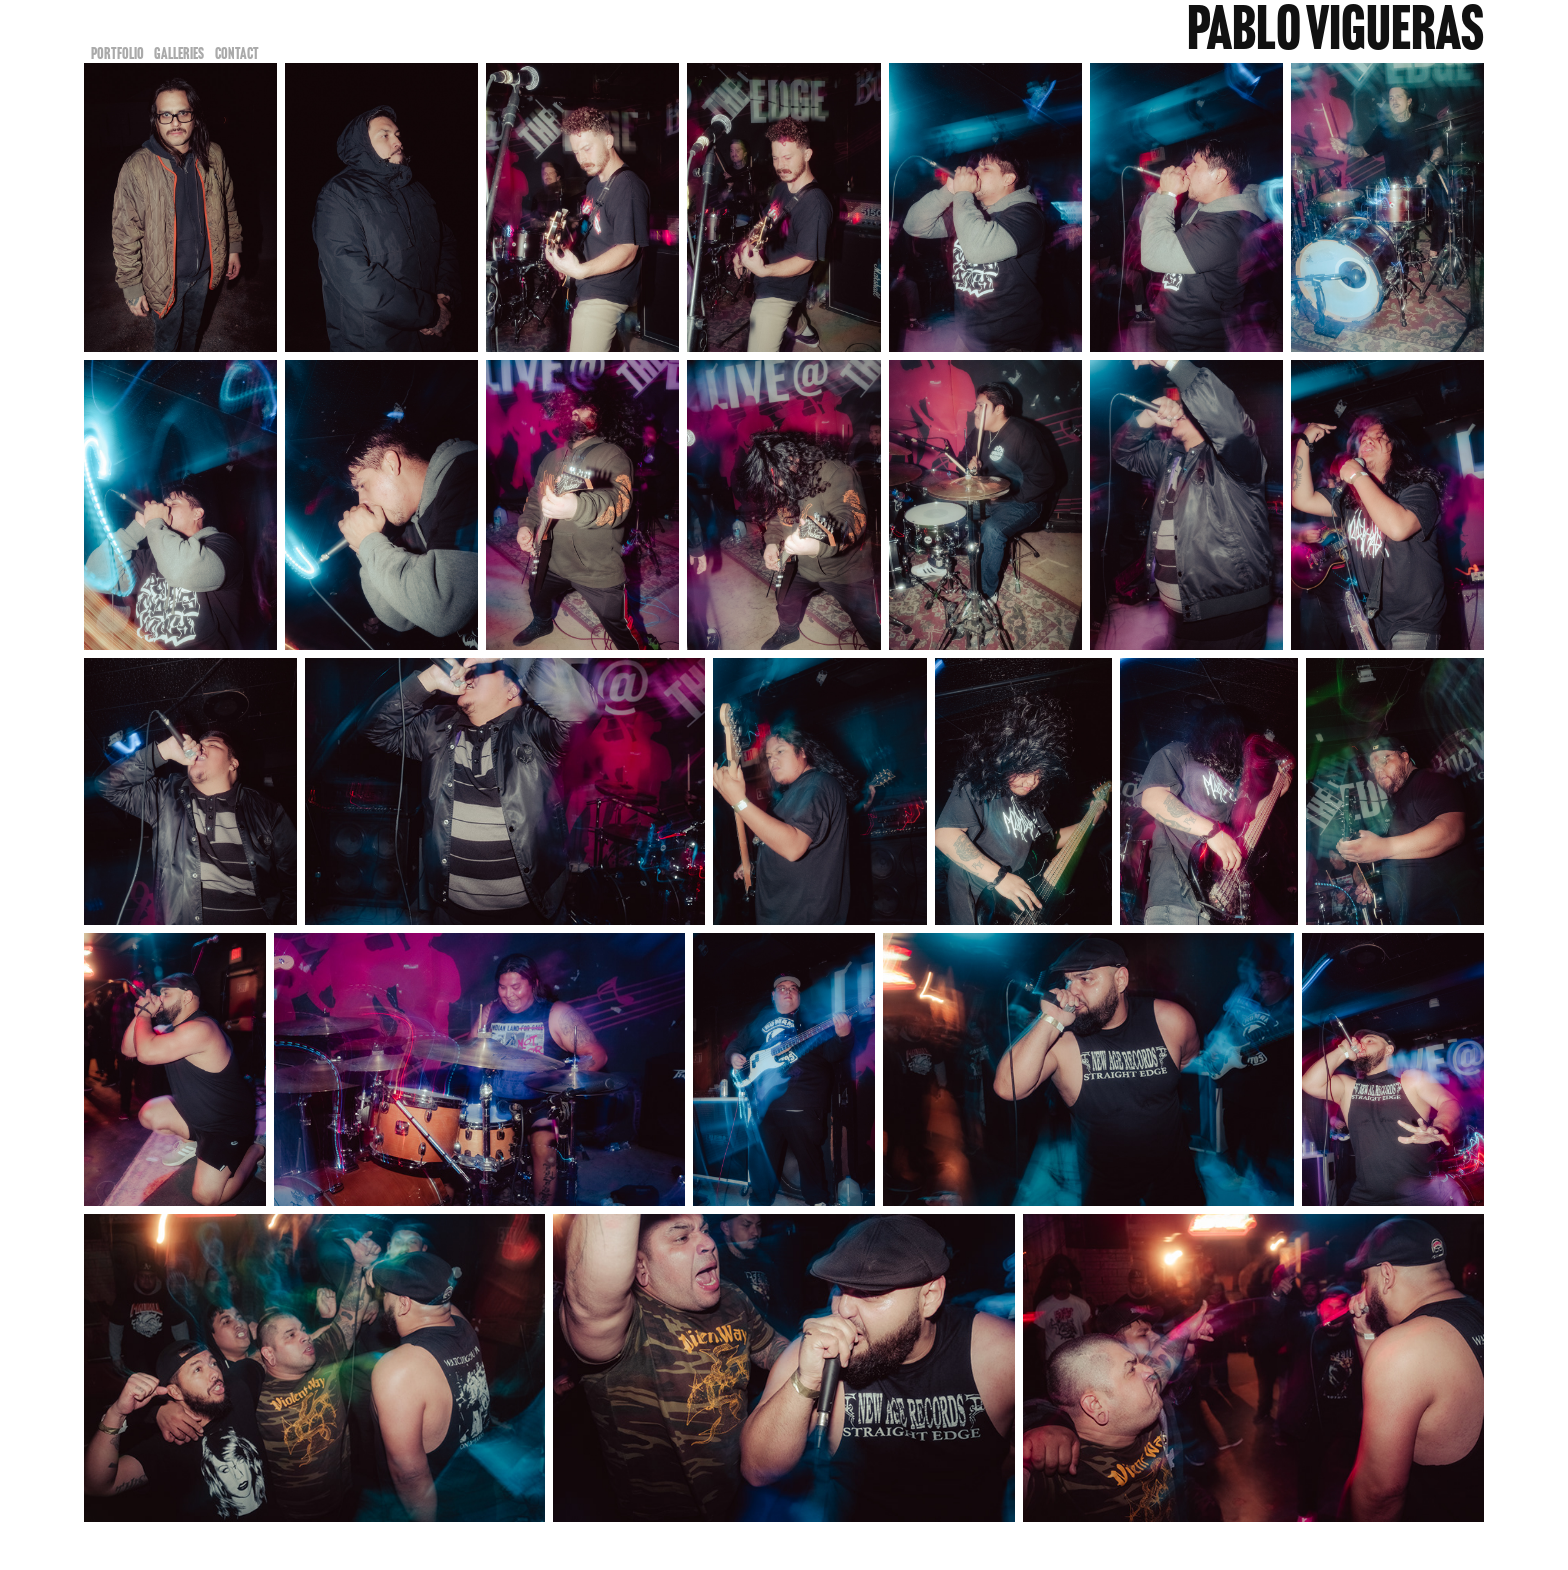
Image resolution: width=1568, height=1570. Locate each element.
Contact (237, 53)
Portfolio (117, 53)
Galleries (179, 53)
